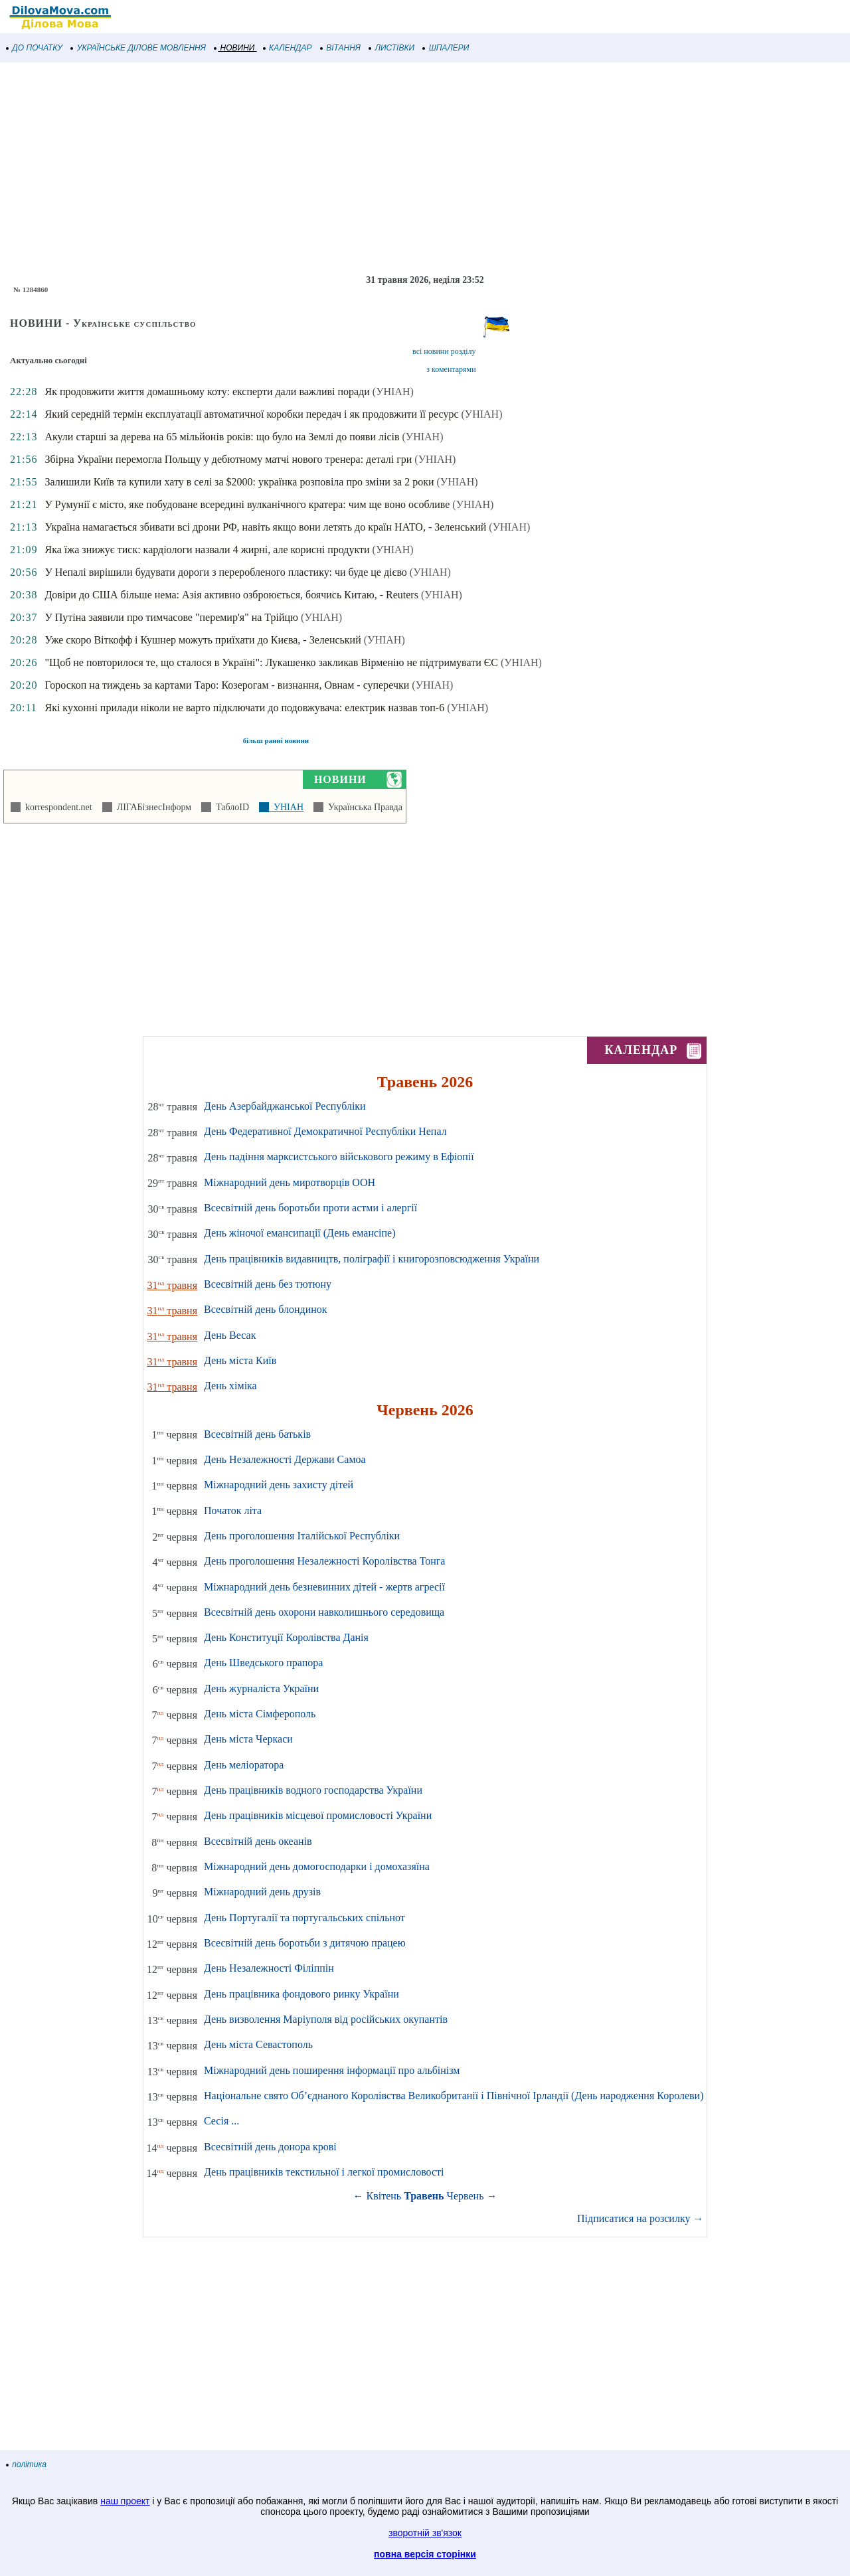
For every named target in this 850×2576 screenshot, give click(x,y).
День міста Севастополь (258, 2044)
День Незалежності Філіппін (269, 1968)
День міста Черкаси (248, 1739)
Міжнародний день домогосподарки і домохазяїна (317, 1866)
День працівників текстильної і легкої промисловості (324, 2172)
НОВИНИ (234, 47)
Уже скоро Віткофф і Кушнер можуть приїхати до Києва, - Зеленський (202, 639)
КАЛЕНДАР (288, 47)
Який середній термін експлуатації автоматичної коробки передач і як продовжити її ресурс (251, 414)
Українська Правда (362, 807)
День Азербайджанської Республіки (285, 1106)
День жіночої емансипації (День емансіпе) (300, 1233)
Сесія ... (221, 2120)
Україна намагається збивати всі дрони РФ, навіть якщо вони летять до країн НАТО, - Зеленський (265, 527)
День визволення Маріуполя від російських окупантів (326, 2019)
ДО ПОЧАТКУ (34, 47)
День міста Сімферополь (259, 1713)
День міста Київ (240, 1360)
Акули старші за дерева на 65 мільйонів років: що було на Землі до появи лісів (221, 436)
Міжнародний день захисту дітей (278, 1484)
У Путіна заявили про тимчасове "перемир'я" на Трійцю (171, 617)
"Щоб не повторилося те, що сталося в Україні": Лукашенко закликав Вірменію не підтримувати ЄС (270, 662)
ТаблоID (230, 807)
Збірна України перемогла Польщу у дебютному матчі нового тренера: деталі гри (228, 459)
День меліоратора (244, 1764)
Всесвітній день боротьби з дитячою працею (305, 1942)
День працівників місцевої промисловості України (318, 1815)
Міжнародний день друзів (262, 1891)
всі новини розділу (444, 351)
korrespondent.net (56, 807)
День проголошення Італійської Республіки (302, 1535)
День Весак (230, 1335)
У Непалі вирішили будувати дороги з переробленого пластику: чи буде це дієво (225, 572)
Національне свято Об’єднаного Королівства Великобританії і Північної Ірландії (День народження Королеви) (453, 2095)
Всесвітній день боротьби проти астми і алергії (310, 1207)
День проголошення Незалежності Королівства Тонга (324, 1561)
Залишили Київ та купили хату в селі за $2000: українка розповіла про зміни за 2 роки (239, 481)
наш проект (124, 2501)
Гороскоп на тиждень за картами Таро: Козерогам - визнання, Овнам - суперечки (226, 685)
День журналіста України (261, 1688)
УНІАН (286, 807)
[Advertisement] (398, 169)
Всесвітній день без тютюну (267, 1284)
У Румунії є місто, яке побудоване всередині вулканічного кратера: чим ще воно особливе (247, 504)
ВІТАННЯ (341, 47)
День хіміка (230, 1385)
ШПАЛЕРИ (446, 47)
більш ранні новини (276, 740)
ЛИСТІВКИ (391, 47)
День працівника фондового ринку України (301, 1994)
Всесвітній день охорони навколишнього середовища (324, 1612)
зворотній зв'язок (425, 2533)
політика (26, 2464)
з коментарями (450, 369)
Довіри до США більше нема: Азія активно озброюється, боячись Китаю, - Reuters (231, 594)
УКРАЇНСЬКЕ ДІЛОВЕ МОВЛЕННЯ (138, 47)
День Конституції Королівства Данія (286, 1637)
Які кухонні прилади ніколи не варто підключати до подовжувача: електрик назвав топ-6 (244, 707)
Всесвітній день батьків (257, 1434)
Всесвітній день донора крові (270, 2146)
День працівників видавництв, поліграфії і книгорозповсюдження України (371, 1258)
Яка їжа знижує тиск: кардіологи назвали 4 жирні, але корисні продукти (206, 549)
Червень (465, 2195)
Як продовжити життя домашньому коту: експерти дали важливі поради (206, 391)
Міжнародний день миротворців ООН (289, 1182)
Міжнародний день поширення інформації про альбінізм (332, 2070)
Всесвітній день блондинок (265, 1309)
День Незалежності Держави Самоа (285, 1459)
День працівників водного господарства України (313, 1790)
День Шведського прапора (263, 1662)
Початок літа (233, 1510)
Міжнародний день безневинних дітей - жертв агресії (324, 1586)
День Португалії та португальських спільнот (304, 1917)
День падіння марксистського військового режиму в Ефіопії (339, 1156)
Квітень (384, 2195)
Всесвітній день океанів (258, 1841)
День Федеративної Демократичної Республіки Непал (325, 1131)
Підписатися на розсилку (640, 2218)
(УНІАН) (393, 391)
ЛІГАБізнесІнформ (151, 807)
